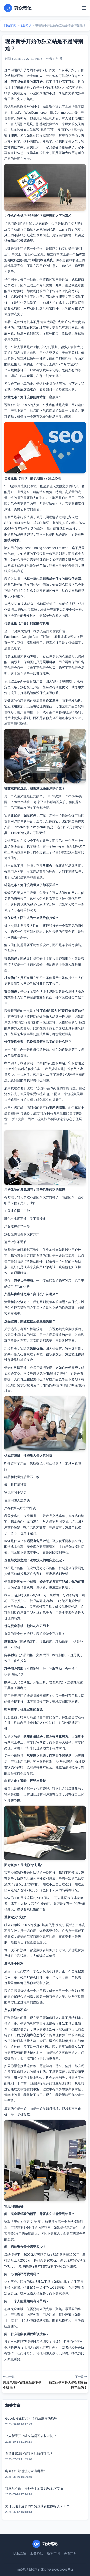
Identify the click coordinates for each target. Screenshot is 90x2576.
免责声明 (70, 2553)
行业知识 (25, 25)
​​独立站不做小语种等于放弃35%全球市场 (34, 2488)
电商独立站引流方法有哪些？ (26, 2471)
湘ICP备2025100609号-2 (57, 2569)
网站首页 (10, 25)
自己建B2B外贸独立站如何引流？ (29, 2453)
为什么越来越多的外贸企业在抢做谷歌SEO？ (37, 2506)
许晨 (59, 58)
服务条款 (36, 2553)
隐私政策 (19, 2553)
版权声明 (53, 2553)
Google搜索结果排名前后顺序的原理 (31, 2418)
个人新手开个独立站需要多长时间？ (30, 2436)
